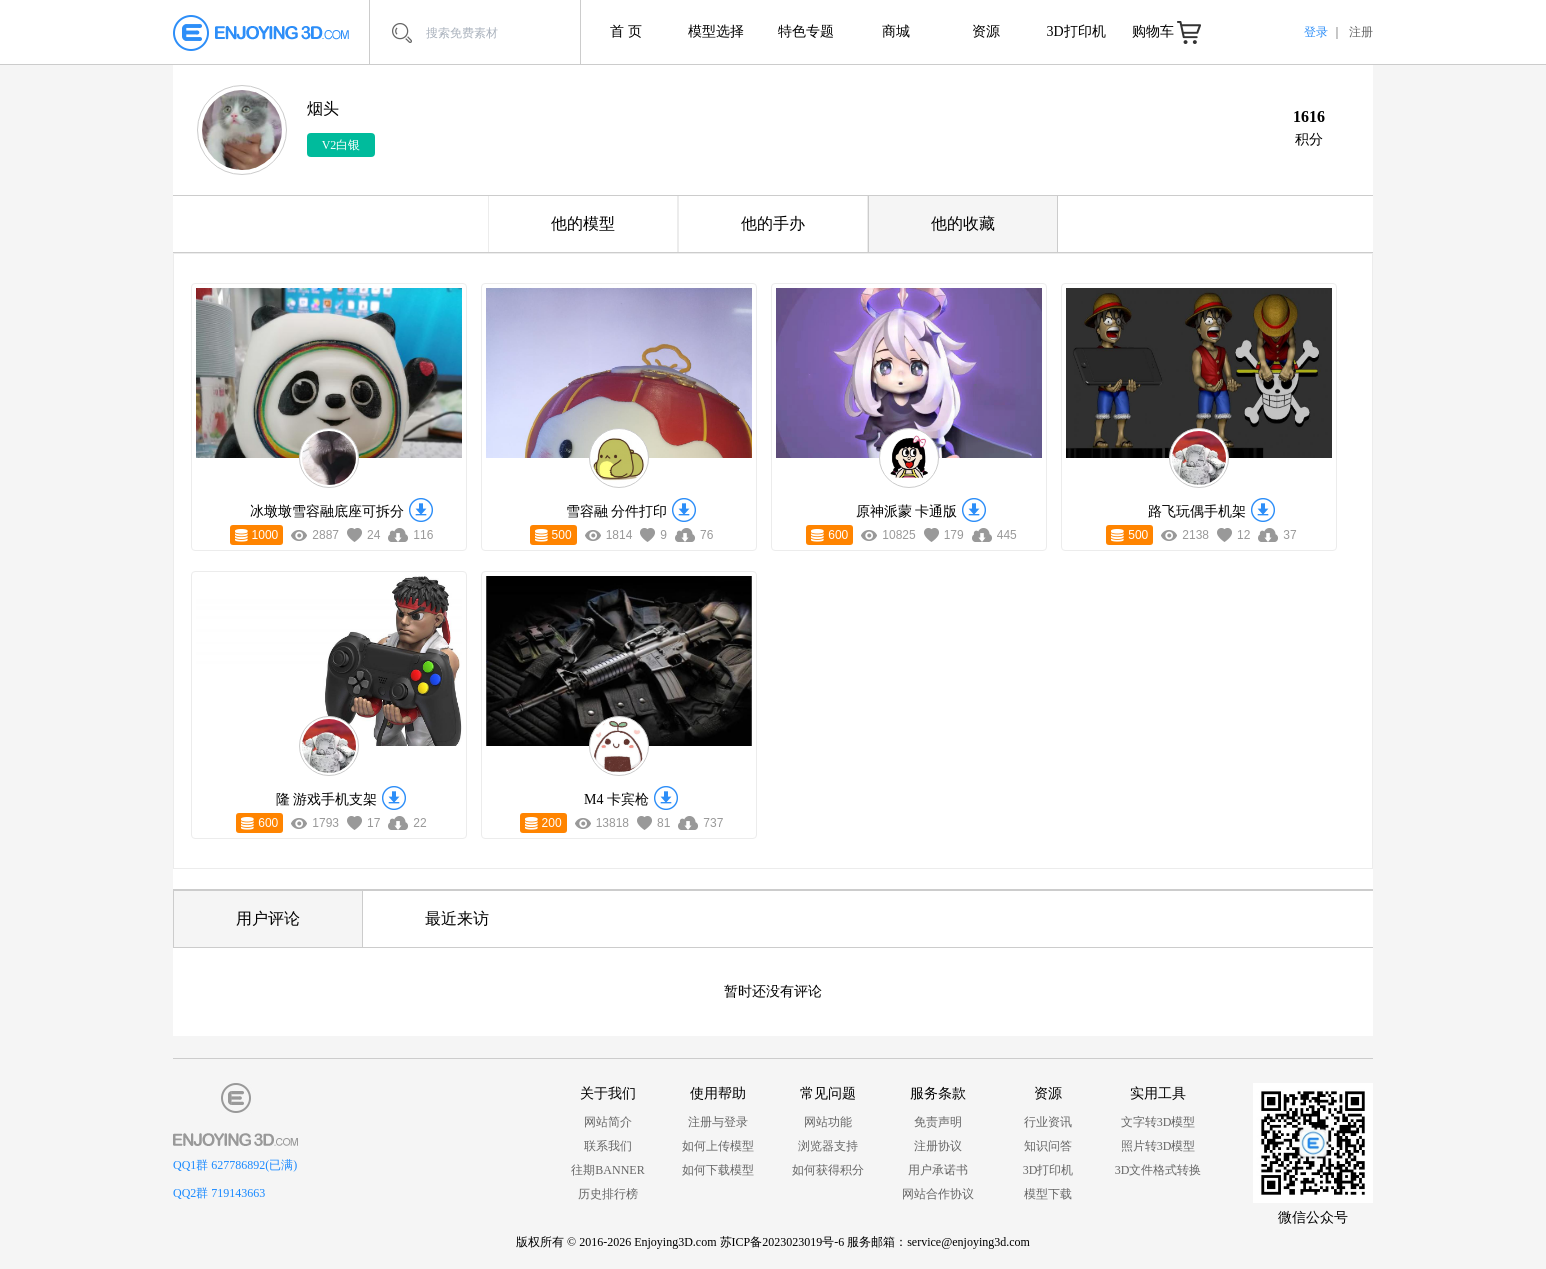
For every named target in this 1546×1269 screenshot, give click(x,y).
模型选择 (716, 31)
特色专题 (806, 31)
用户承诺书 (938, 1170)
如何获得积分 (828, 1170)
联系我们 (608, 1146)
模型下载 (1048, 1194)
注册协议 (938, 1146)
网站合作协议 (938, 1194)
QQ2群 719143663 (219, 1193)
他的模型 (583, 223)
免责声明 (938, 1122)
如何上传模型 (718, 1146)
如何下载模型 (718, 1170)
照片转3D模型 (1158, 1146)
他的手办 (773, 223)
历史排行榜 (608, 1194)
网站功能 (828, 1122)
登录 (1316, 32)
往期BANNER (607, 1170)
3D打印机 (1075, 31)
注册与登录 (718, 1122)
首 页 (626, 31)
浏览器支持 (828, 1146)
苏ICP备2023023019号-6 (782, 1242)
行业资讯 (1048, 1122)
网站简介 (608, 1122)
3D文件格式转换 (1158, 1170)
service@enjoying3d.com (968, 1242)
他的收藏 (963, 223)
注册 (1361, 32)
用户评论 (268, 918)
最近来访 (457, 918)
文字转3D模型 (1158, 1122)
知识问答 (1048, 1146)
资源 (986, 31)
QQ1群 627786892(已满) (235, 1165)
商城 (896, 31)
